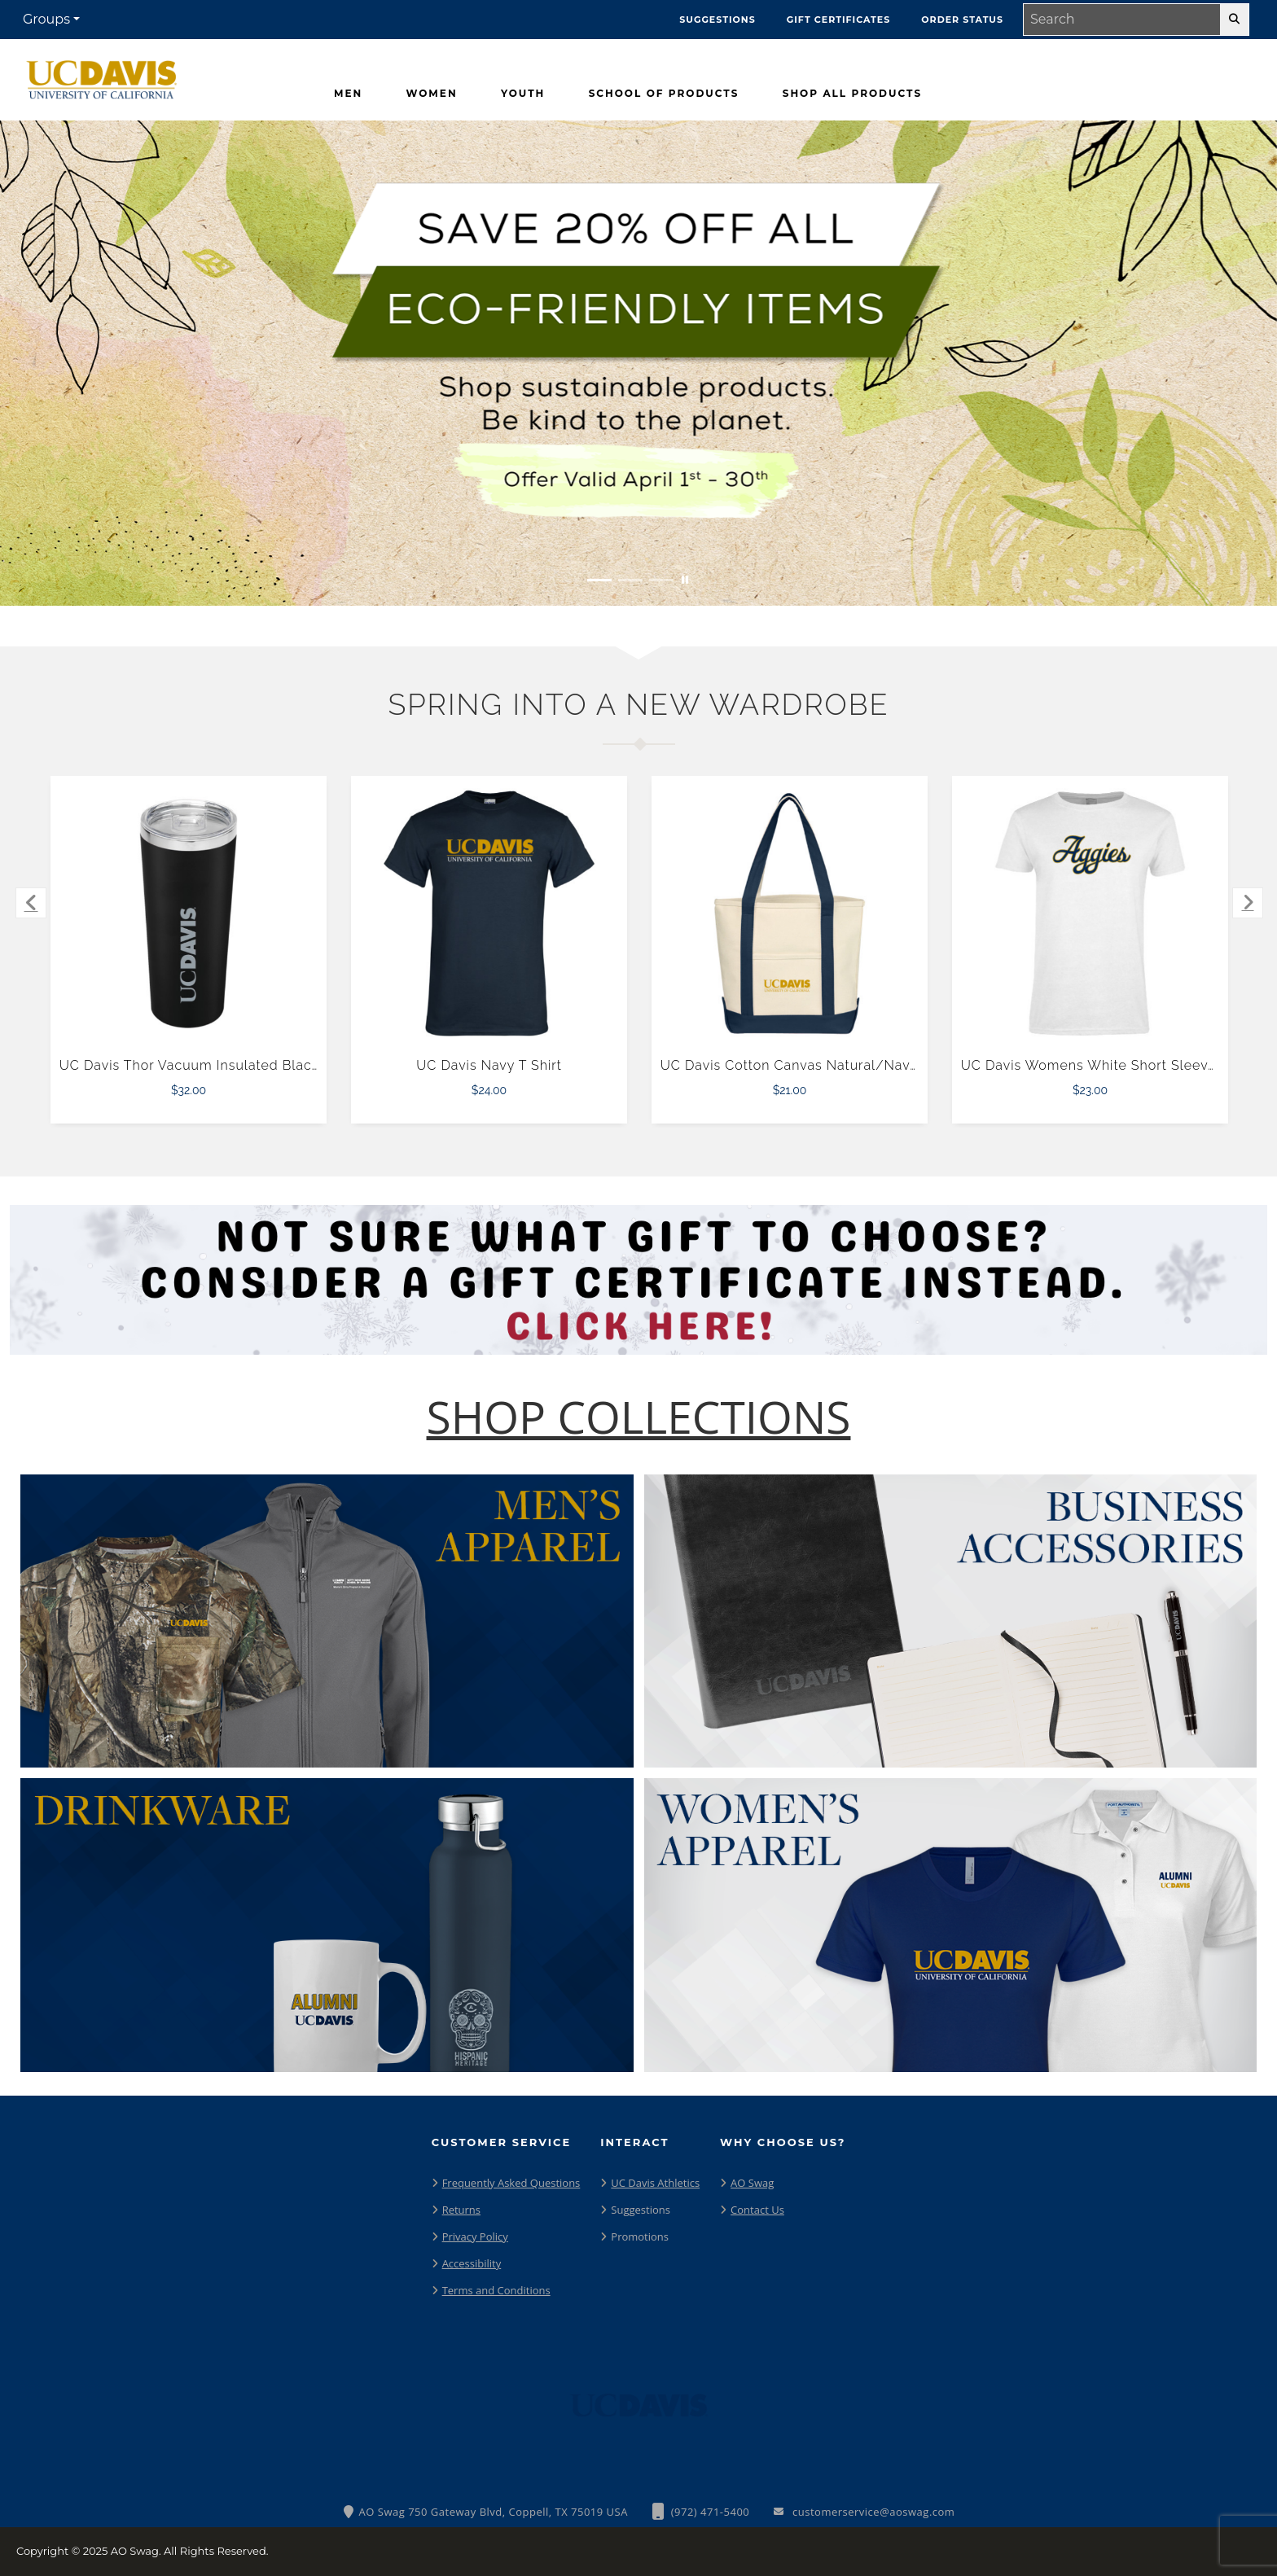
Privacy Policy (475, 2236)
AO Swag (752, 2182)
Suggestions (640, 2209)
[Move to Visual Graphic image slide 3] (661, 580)
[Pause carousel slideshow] (685, 580)
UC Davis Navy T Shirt (489, 1065)
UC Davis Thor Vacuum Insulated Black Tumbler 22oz (236, 1065)
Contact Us (757, 2209)
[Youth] (523, 93)
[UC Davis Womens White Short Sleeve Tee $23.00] (1090, 913)
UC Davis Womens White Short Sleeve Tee (1102, 1065)
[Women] (432, 93)
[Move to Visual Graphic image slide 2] (630, 580)
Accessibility (472, 2263)
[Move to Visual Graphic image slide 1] (599, 580)
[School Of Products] (664, 93)
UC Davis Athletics (655, 2182)
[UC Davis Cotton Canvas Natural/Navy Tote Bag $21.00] (789, 913)
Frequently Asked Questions (511, 2182)
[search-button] (1234, 19)
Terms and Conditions (496, 2290)
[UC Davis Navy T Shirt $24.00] (489, 913)
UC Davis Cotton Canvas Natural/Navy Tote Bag (820, 1065)
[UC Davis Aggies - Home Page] (102, 76)
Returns (461, 2209)
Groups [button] (46, 19)
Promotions (640, 2236)
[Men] (348, 93)
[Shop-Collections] (639, 1417)
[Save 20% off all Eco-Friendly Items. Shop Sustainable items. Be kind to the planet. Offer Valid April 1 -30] (638, 363)
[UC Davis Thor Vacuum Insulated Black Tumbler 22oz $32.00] (188, 913)
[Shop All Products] (852, 93)
